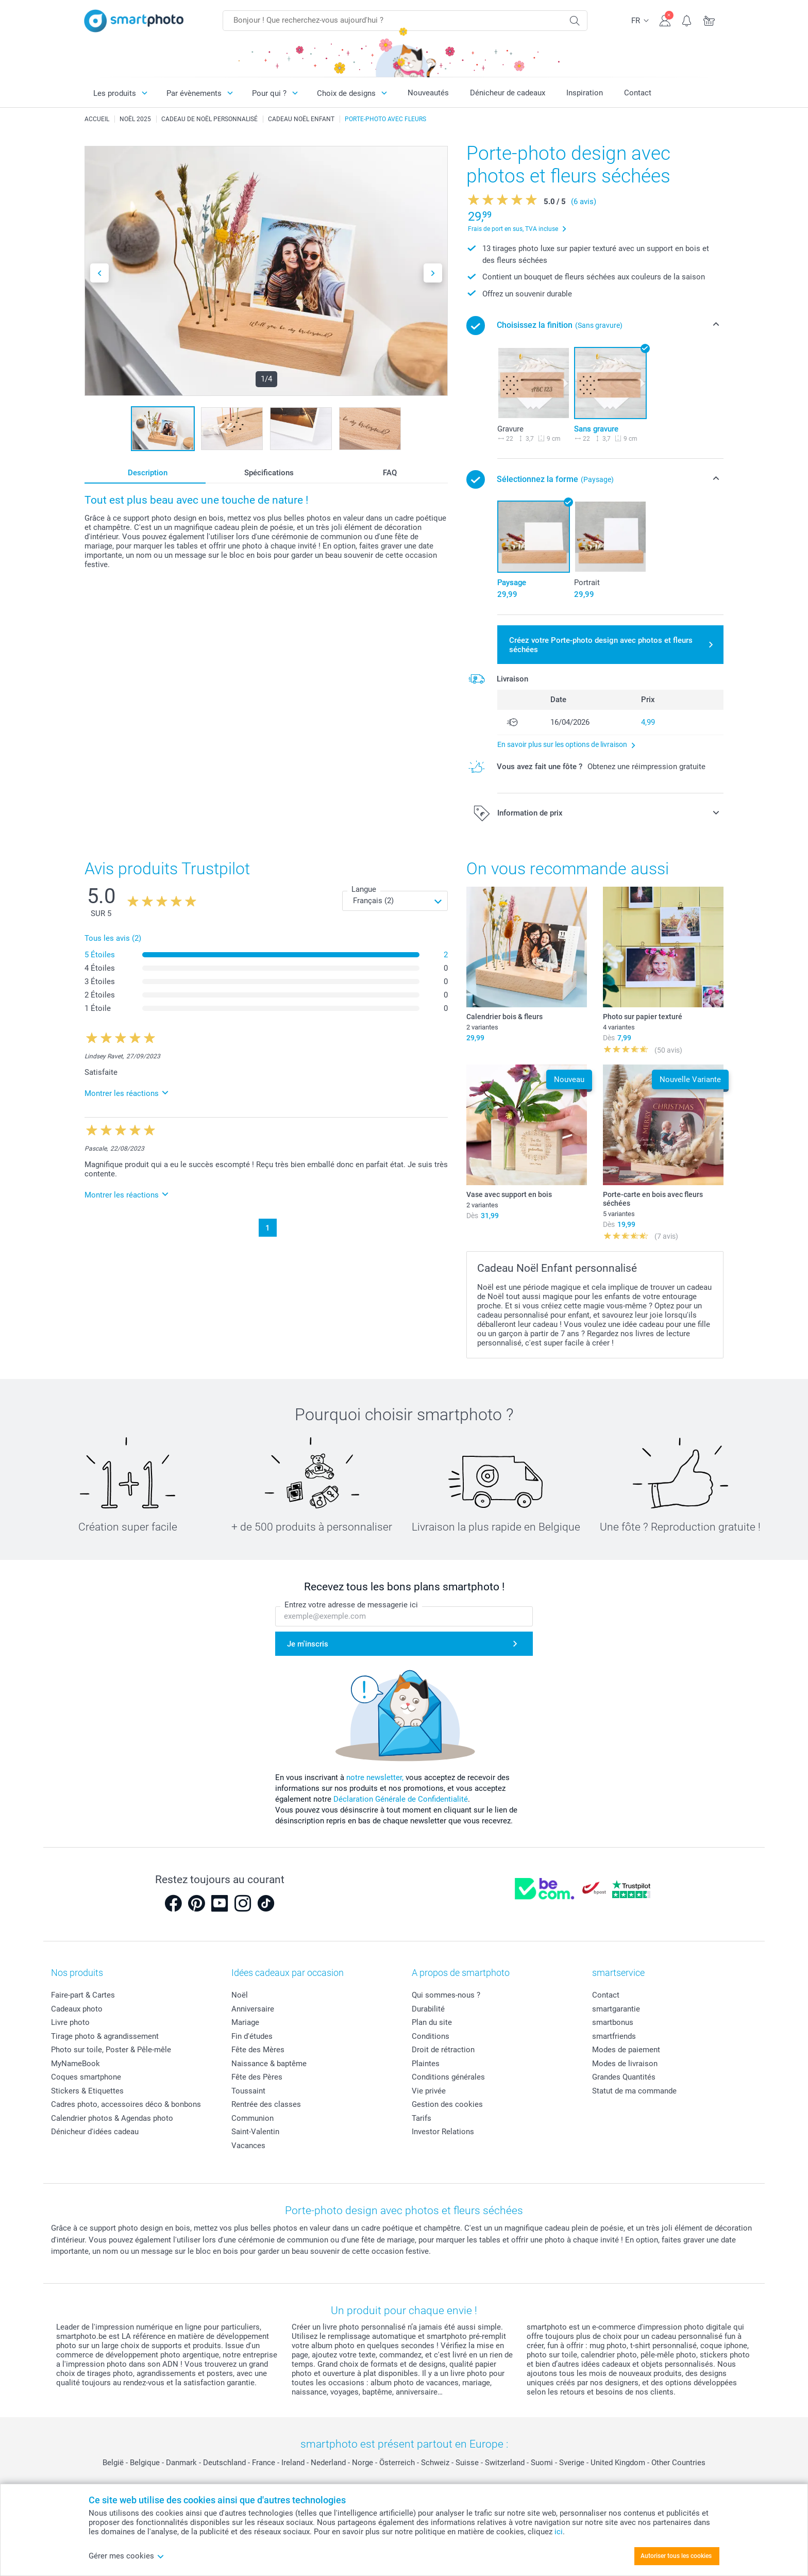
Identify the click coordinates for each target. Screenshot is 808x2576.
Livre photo (70, 2022)
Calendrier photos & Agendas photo (112, 2118)
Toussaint (248, 2091)
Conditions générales (448, 2077)
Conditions (430, 2036)
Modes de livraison (625, 2063)
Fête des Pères (256, 2077)
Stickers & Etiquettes (87, 2091)
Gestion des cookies (447, 2104)
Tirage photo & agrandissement (105, 2036)
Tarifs (421, 2118)
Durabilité (428, 2009)
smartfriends (614, 2036)
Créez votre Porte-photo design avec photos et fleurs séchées (601, 645)
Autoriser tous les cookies (676, 2556)
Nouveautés (428, 92)
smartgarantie (616, 2009)
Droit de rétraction (443, 2049)
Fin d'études (252, 2036)
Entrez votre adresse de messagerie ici (351, 1604)
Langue (363, 889)
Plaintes (426, 2063)
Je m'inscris (307, 1644)
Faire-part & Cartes (83, 1995)
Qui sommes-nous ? (446, 1995)
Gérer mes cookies (126, 2556)
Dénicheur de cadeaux (507, 92)
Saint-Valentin (255, 2131)
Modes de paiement (626, 2049)
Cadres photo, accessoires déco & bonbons (126, 2104)
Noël (239, 1995)
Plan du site (432, 2022)
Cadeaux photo (77, 2009)
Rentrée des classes (266, 2104)
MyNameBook (75, 2063)
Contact (637, 92)
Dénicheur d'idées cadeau (95, 2131)
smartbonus (612, 2022)
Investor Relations (443, 2131)
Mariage (245, 2022)
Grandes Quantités (623, 2077)
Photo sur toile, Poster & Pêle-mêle (111, 2049)
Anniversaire (252, 2009)
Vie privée (429, 2091)
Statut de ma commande (634, 2091)
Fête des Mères (257, 2049)
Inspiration (584, 92)
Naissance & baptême (269, 2063)
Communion (252, 2118)
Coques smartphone (86, 2077)
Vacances (248, 2145)
